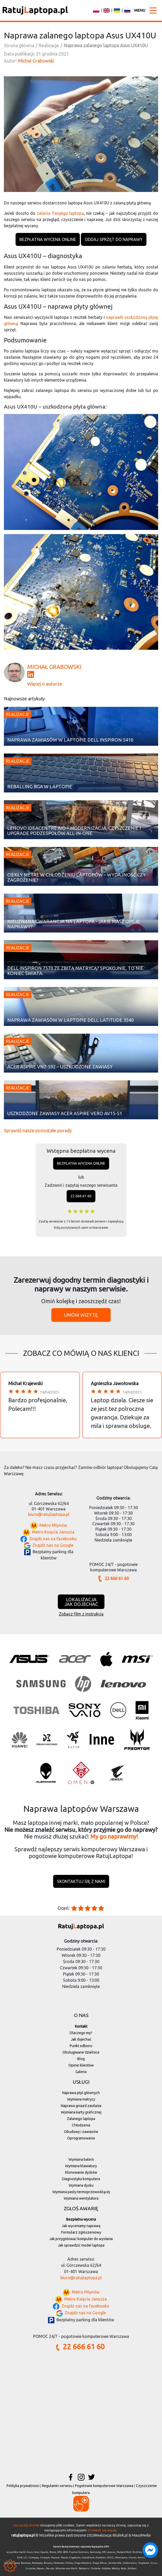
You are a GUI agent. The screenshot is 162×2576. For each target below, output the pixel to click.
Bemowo (26, 2563)
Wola (123, 2568)
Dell (19, 2557)
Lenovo (111, 2552)
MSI (59, 2552)
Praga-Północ (100, 2563)
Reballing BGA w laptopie (39, 786)
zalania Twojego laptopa (60, 213)
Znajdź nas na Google (52, 1545)
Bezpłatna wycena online (47, 239)
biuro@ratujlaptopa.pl (48, 1514)
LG (25, 2557)
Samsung (95, 2552)
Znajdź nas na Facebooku (53, 1538)
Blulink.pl (120, 2535)
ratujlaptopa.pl (23, 2535)
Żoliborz (132, 2568)
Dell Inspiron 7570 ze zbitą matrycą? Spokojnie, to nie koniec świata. (75, 971)
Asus (30, 2552)
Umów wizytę (81, 1314)
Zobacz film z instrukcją (81, 1614)
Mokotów (59, 2563)
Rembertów (115, 2563)
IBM (65, 2552)
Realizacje (17, 714)
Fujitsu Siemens (79, 2552)
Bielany (48, 2563)
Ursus (153, 2563)
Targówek (143, 2563)
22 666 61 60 (81, 1196)
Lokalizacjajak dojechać (81, 1602)
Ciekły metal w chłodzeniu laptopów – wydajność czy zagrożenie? (76, 877)
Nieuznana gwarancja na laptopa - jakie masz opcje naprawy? (73, 924)
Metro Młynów (53, 1525)
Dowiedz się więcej (102, 2530)
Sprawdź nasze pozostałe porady (38, 1130)
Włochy (115, 2568)
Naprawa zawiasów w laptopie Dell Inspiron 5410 (70, 739)
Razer (64, 2557)
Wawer (41, 2568)
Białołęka (37, 2563)
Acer (36, 2552)
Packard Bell (124, 2552)
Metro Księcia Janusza (53, 1532)
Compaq (33, 2557)
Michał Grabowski (36, 60)
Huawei (55, 2557)
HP (103, 2552)
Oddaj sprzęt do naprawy (114, 239)
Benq (53, 2552)
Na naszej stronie (26, 2525)
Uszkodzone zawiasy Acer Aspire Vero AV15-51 (64, 1113)
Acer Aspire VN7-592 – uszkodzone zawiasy (59, 1066)
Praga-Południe (82, 2563)
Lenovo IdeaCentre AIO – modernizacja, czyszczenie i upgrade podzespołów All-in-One (74, 831)
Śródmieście (130, 2563)
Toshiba (137, 2552)
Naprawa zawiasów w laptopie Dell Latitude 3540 (70, 1020)
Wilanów (60, 2568)
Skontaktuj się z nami (81, 1881)
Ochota (69, 2563)
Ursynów (31, 2568)
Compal (45, 2557)
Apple (44, 2552)
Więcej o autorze (44, 683)
